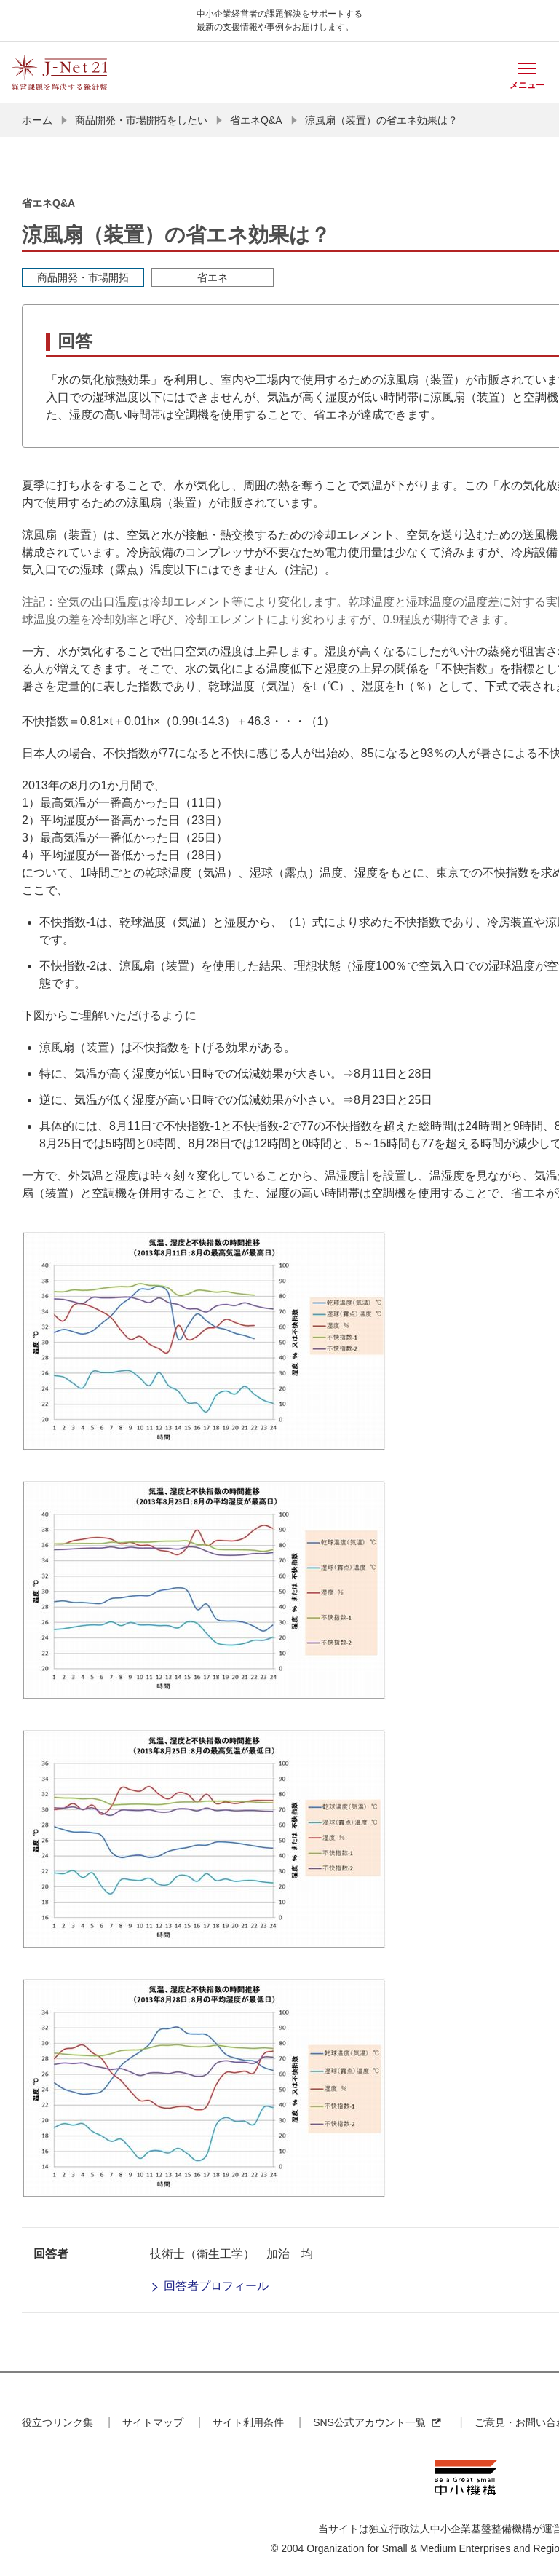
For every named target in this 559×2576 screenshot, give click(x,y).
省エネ (212, 277)
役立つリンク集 (59, 2422)
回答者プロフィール (209, 2287)
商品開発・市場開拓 (83, 277)
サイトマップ (154, 2422)
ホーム (37, 120)
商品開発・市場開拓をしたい (141, 120)
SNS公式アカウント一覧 (376, 2422)
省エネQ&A (256, 120)
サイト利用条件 (250, 2422)
